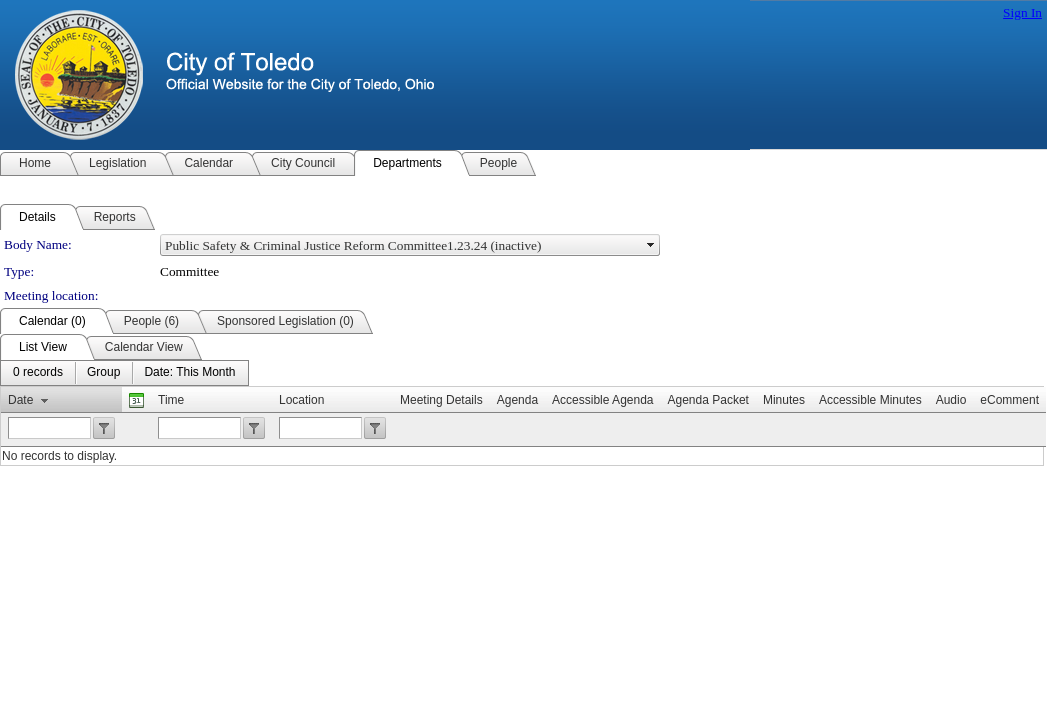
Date (20, 400)
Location (301, 400)
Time (171, 400)
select (651, 245)
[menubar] (124, 373)
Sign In (1022, 12)
